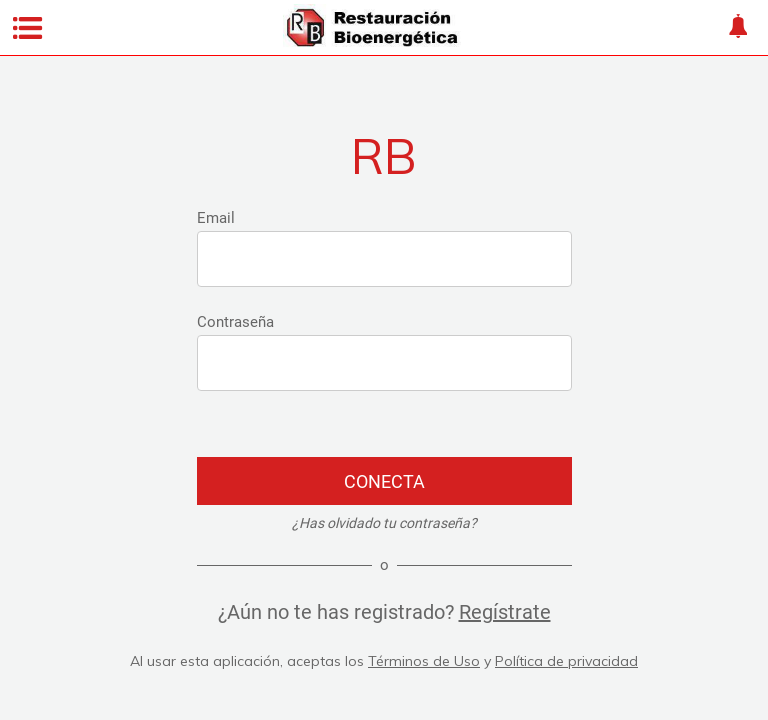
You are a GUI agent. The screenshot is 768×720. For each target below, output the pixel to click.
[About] (738, 28)
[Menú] (28, 28)
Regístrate (505, 612)
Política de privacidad (566, 661)
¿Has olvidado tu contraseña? (384, 523)
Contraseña (235, 322)
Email (216, 218)
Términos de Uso (424, 661)
